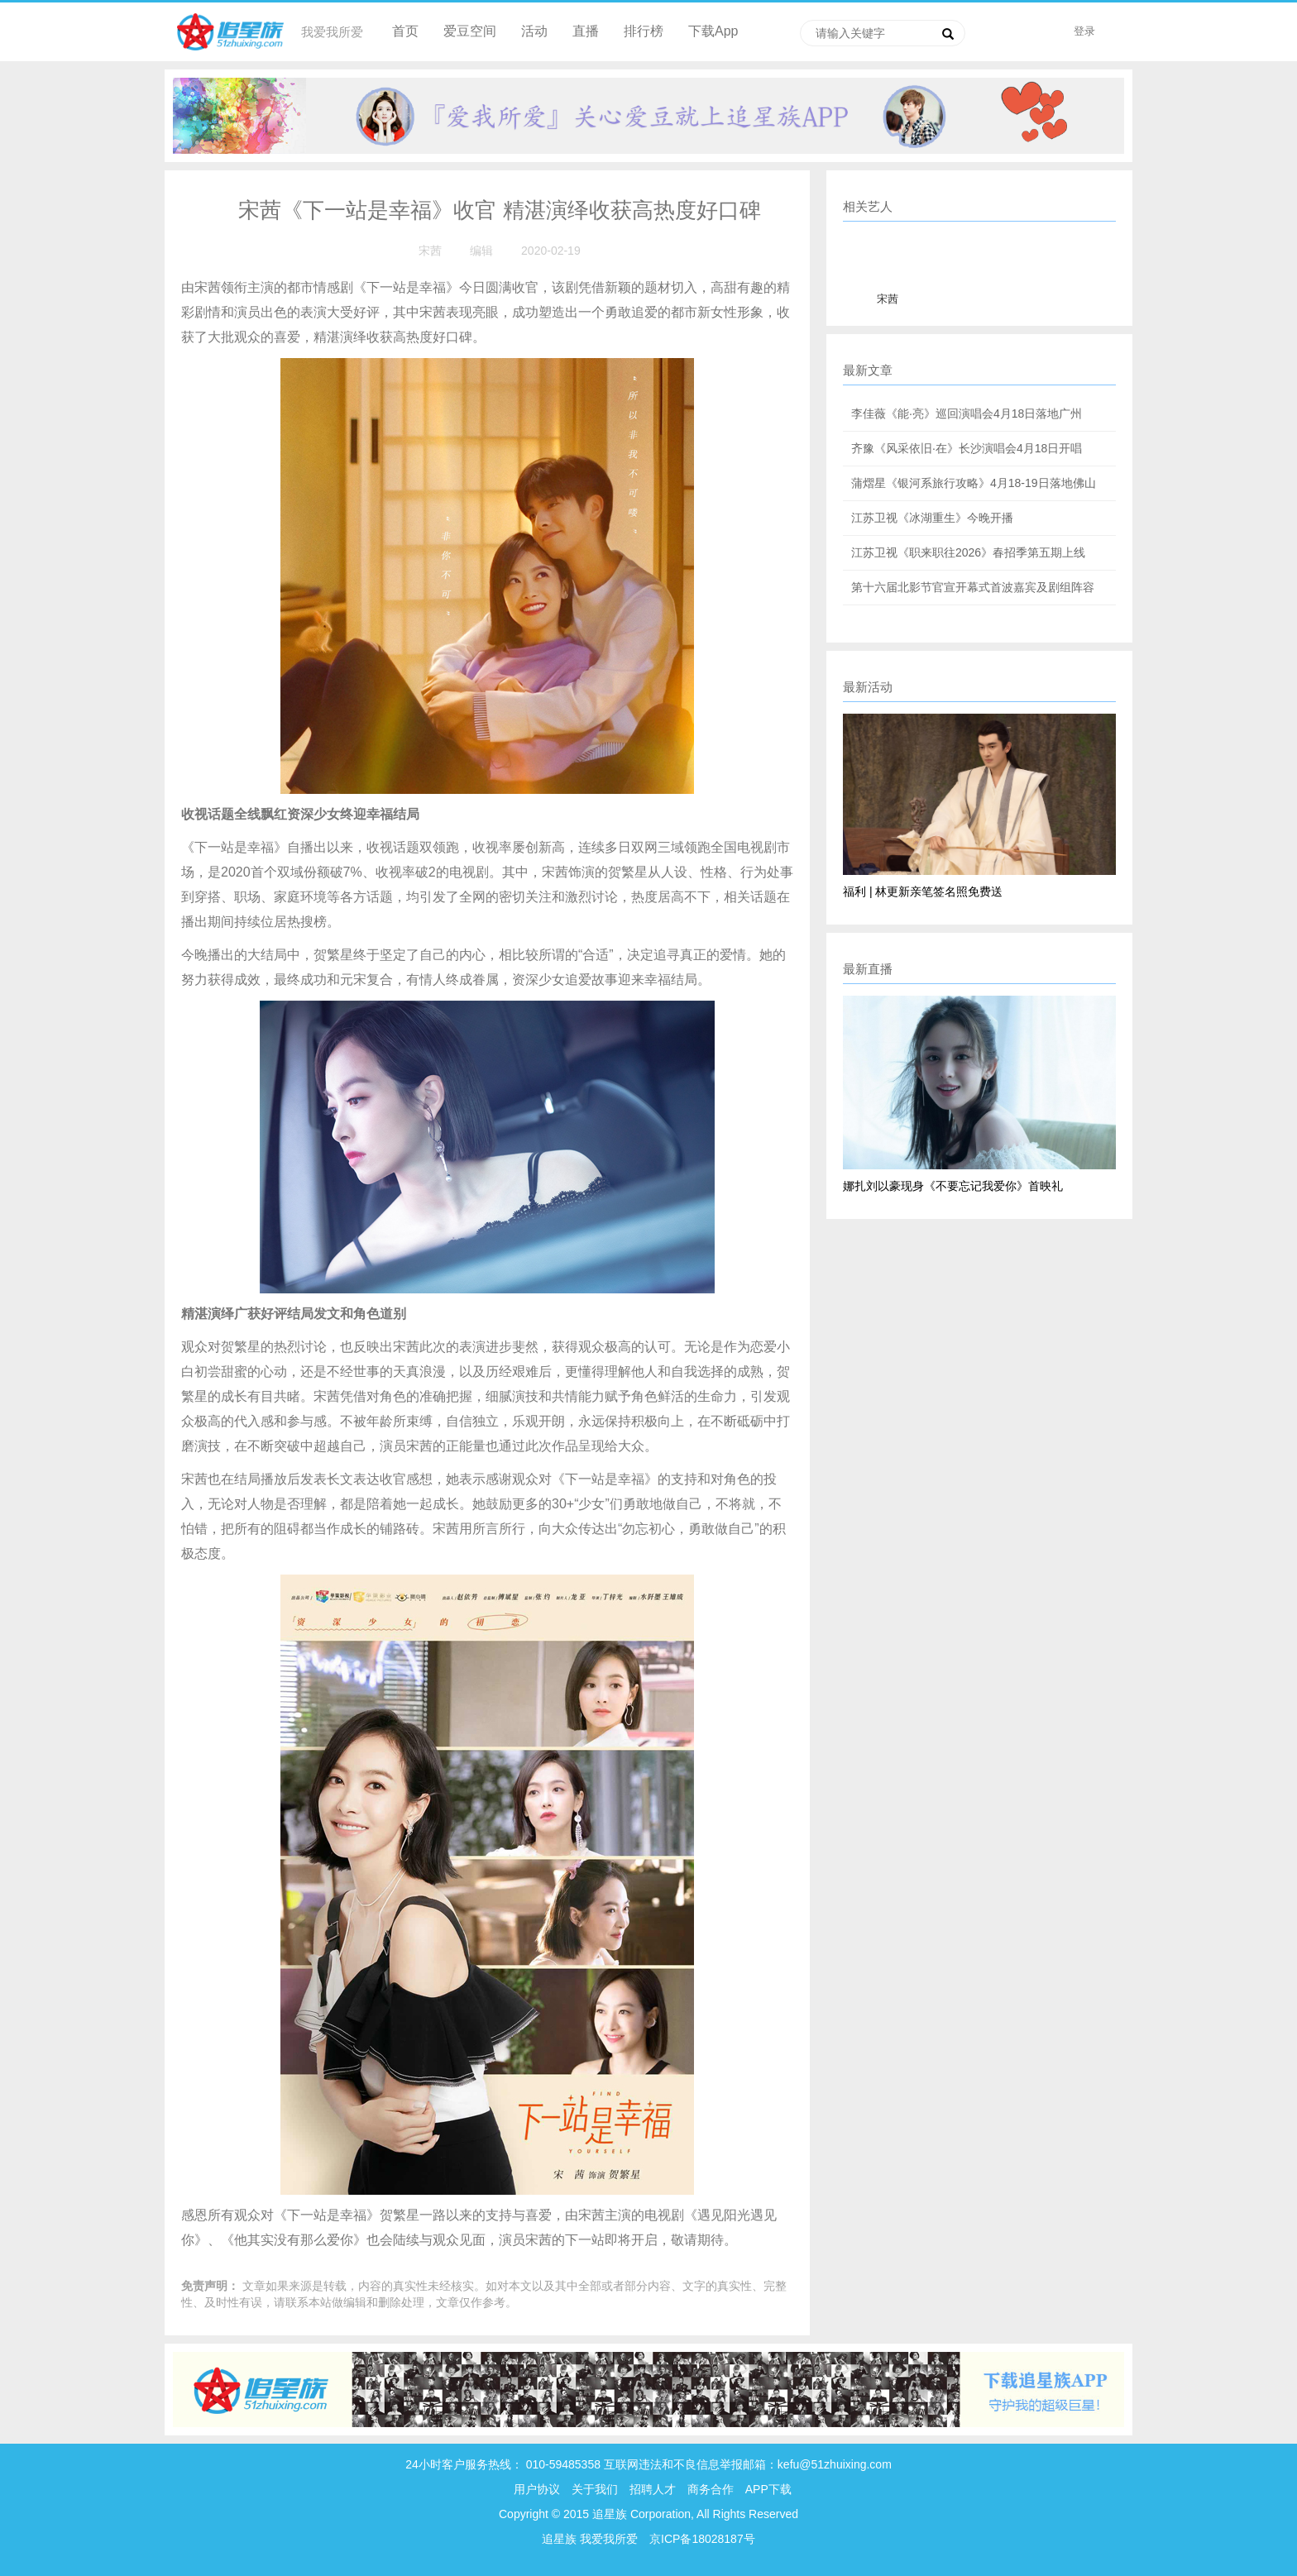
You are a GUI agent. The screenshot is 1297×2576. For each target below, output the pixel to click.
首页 (405, 31)
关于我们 (595, 2489)
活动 (534, 31)
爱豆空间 (469, 31)
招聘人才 (654, 2489)
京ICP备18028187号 (702, 2538)
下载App (713, 31)
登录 (1084, 31)
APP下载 (768, 2489)
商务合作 (710, 2489)
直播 (585, 31)
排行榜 (643, 31)
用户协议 (537, 2489)
